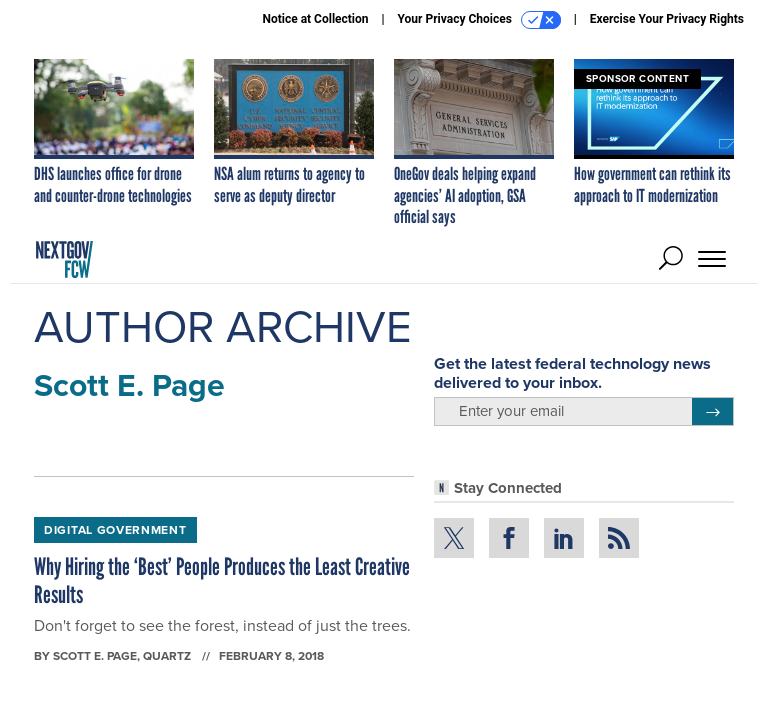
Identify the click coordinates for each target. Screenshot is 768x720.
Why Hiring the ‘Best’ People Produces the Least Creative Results (222, 580)
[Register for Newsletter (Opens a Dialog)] (712, 412)
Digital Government (115, 530)
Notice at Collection (315, 19)
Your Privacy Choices (479, 20)
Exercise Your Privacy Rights (667, 19)
